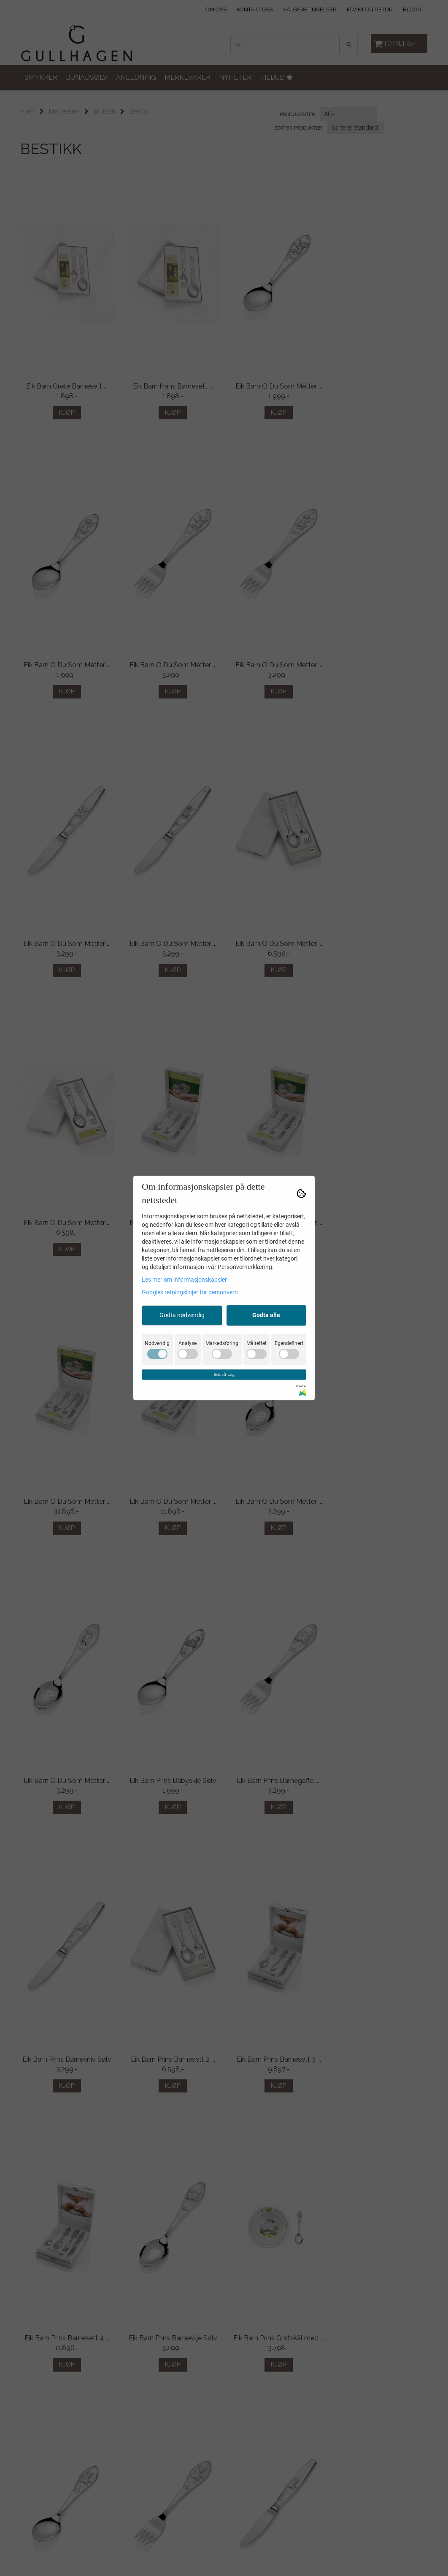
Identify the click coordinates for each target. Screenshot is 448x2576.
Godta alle (266, 1315)
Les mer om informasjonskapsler (184, 1279)
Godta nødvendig (182, 1315)
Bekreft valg (224, 1374)
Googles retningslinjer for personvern (190, 1292)
